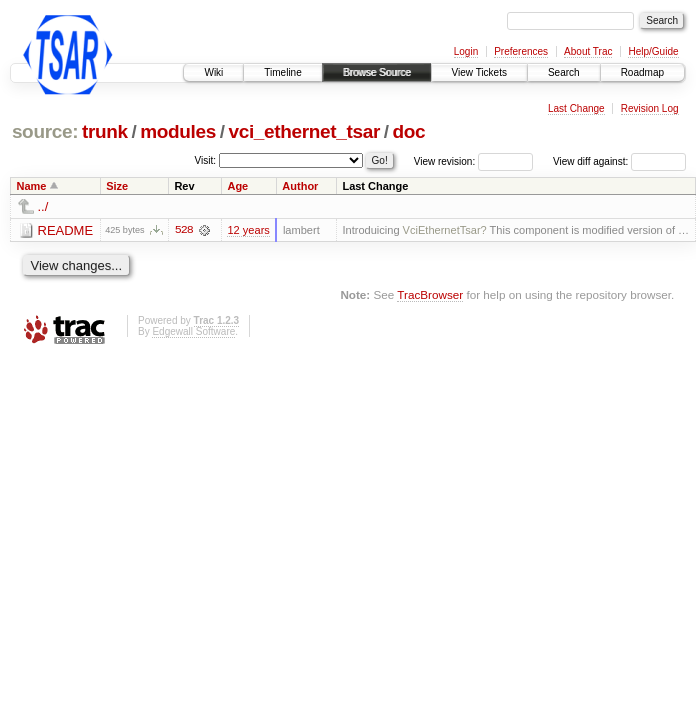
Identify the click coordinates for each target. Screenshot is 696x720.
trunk (105, 131)
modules (178, 131)
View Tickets (479, 72)
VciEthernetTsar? (445, 230)
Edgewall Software (193, 331)
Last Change (576, 108)
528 (184, 230)
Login (466, 51)
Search (564, 72)
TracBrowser (430, 294)
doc (409, 131)
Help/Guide (653, 51)
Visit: (206, 160)
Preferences (521, 51)
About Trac (588, 51)
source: (45, 131)
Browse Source (377, 72)
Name (32, 186)
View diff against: (619, 161)
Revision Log (650, 108)
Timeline (282, 72)
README (66, 230)
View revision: (445, 161)
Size (117, 186)
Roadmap (642, 72)
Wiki (213, 72)
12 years (248, 230)
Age (237, 186)
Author (300, 186)
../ (43, 206)
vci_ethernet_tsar (304, 131)
